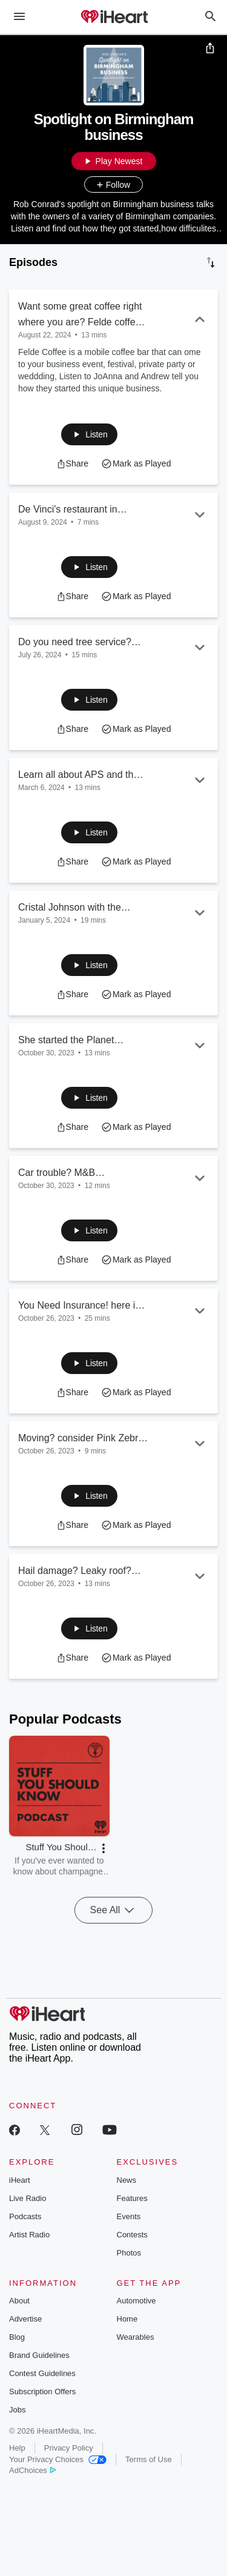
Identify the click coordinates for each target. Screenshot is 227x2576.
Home (127, 2318)
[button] (89, 434)
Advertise (25, 2318)
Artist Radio (29, 2234)
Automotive (136, 2300)
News (127, 2180)
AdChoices (32, 2470)
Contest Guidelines (42, 2373)
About (19, 2300)
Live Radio (27, 2198)
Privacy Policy (68, 2447)
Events (129, 2216)
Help (17, 2447)
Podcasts (25, 2216)
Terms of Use (148, 2459)
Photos (129, 2252)
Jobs (17, 2409)
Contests (132, 2234)
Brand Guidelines (39, 2355)
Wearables (135, 2337)
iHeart (19, 2180)
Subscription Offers (42, 2391)
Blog (17, 2337)
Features (132, 2198)
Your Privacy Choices (58, 2459)
